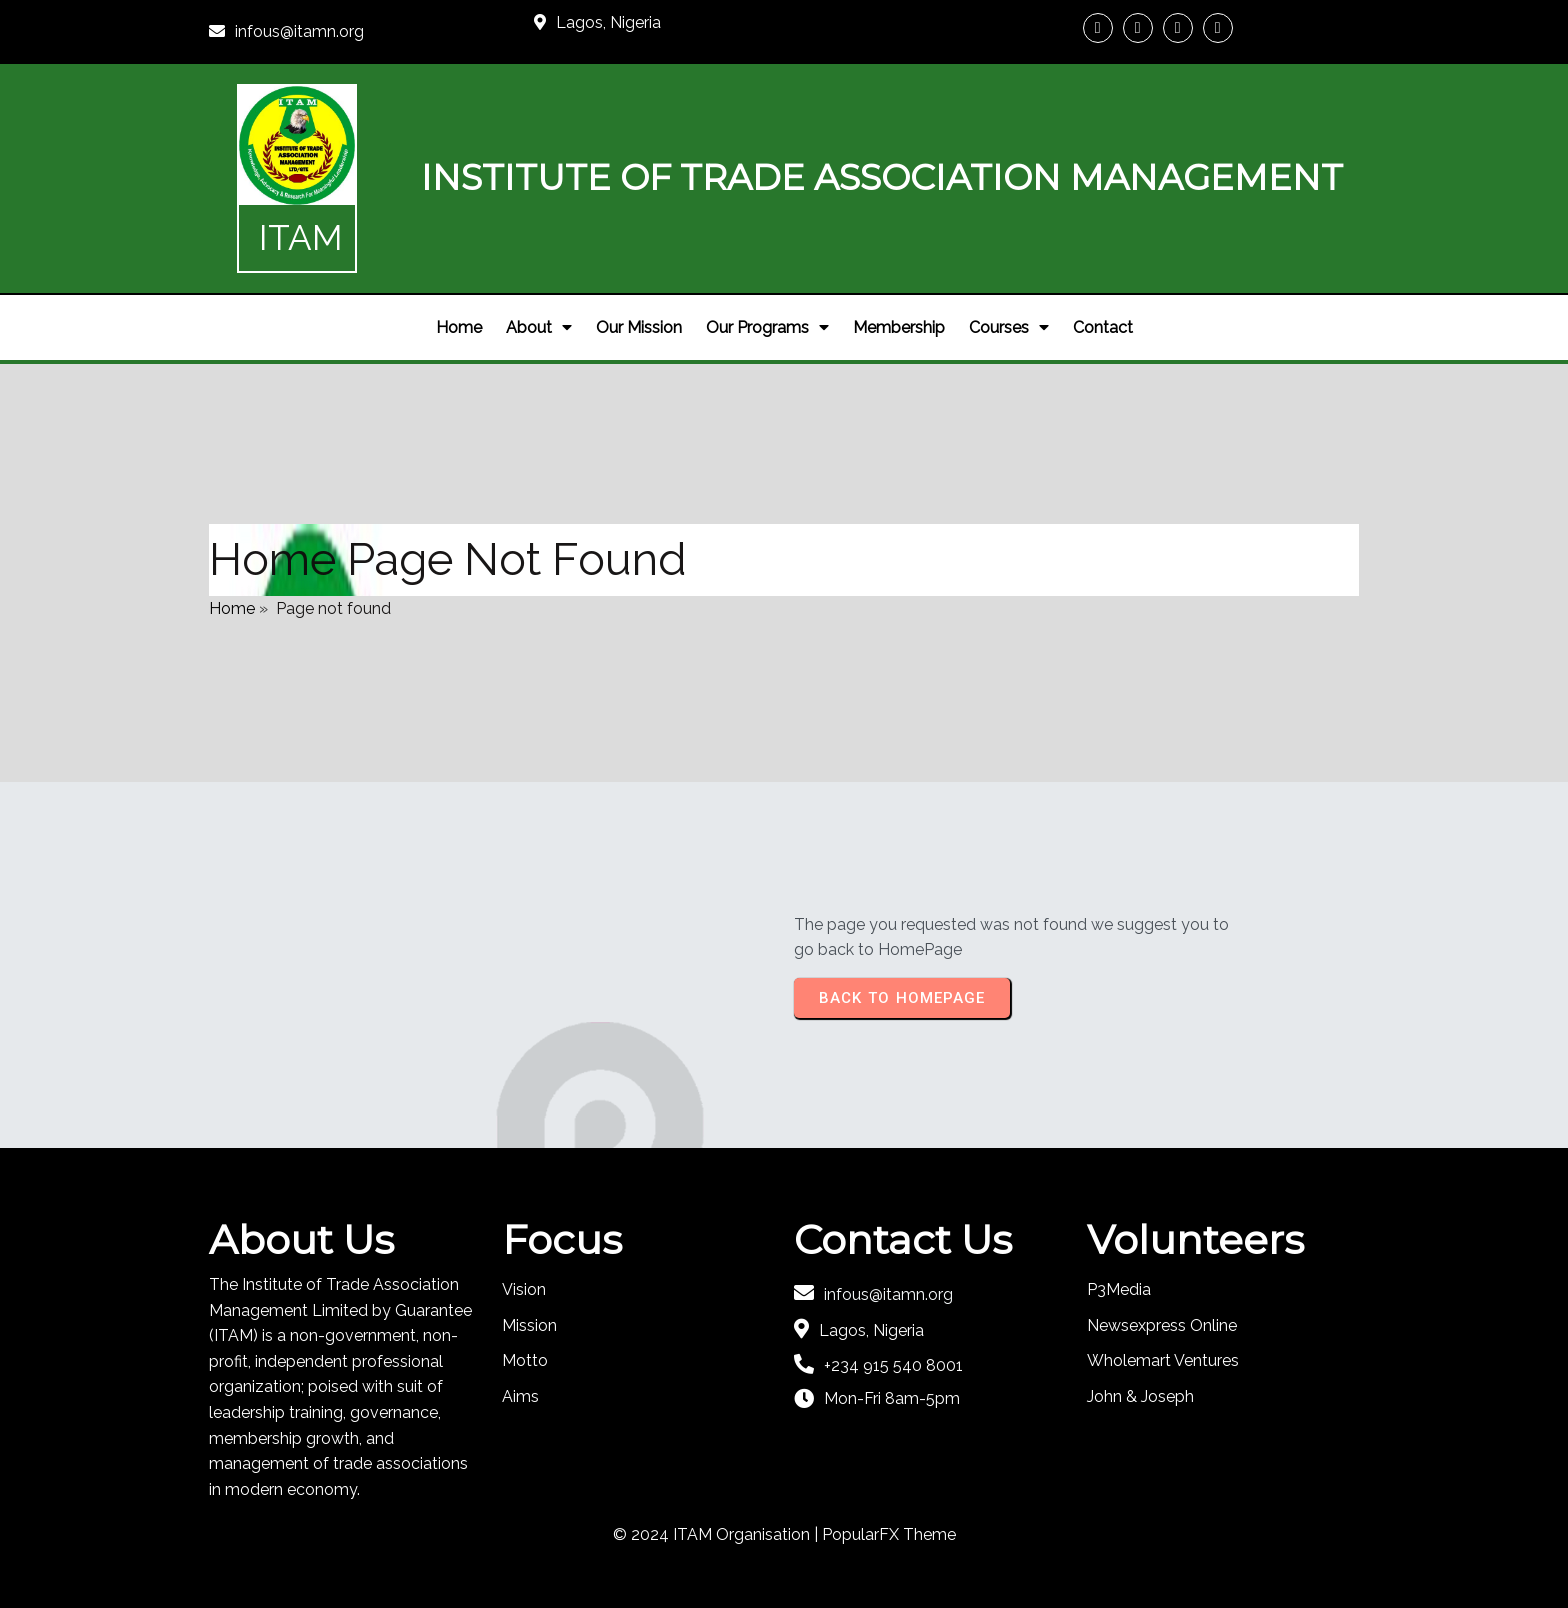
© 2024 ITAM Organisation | (717, 1534)
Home (232, 608)
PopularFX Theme (889, 1534)
